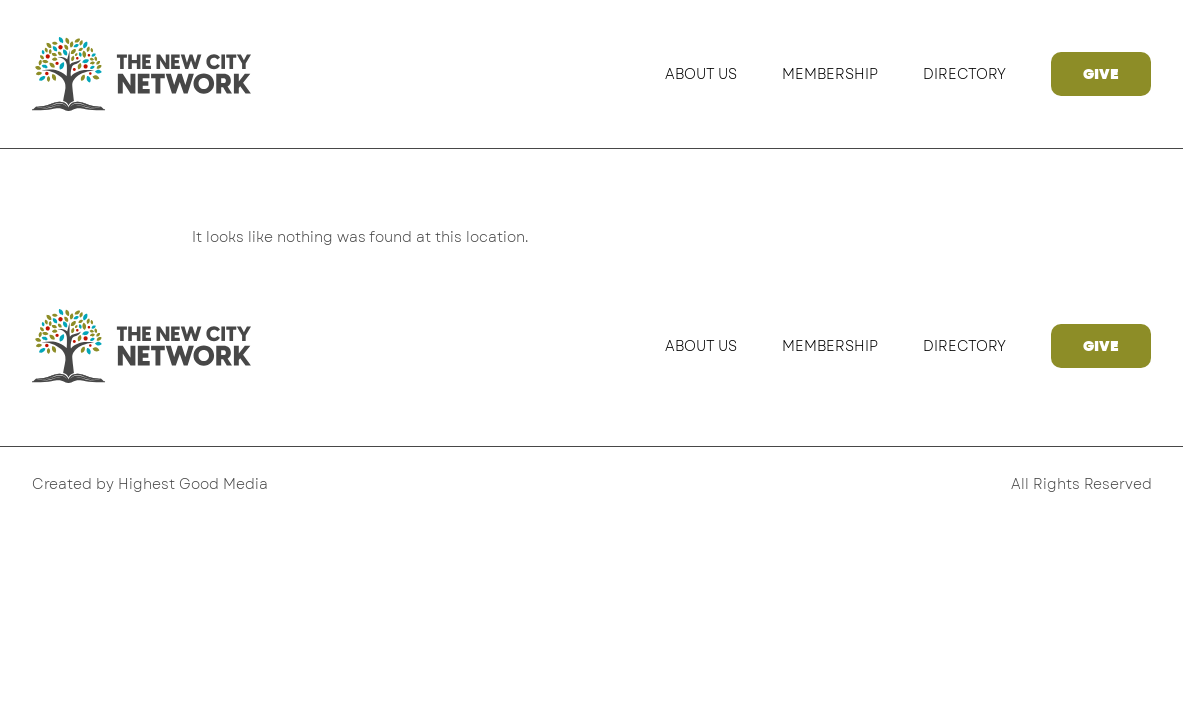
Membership (830, 74)
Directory (964, 74)
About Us (701, 74)
